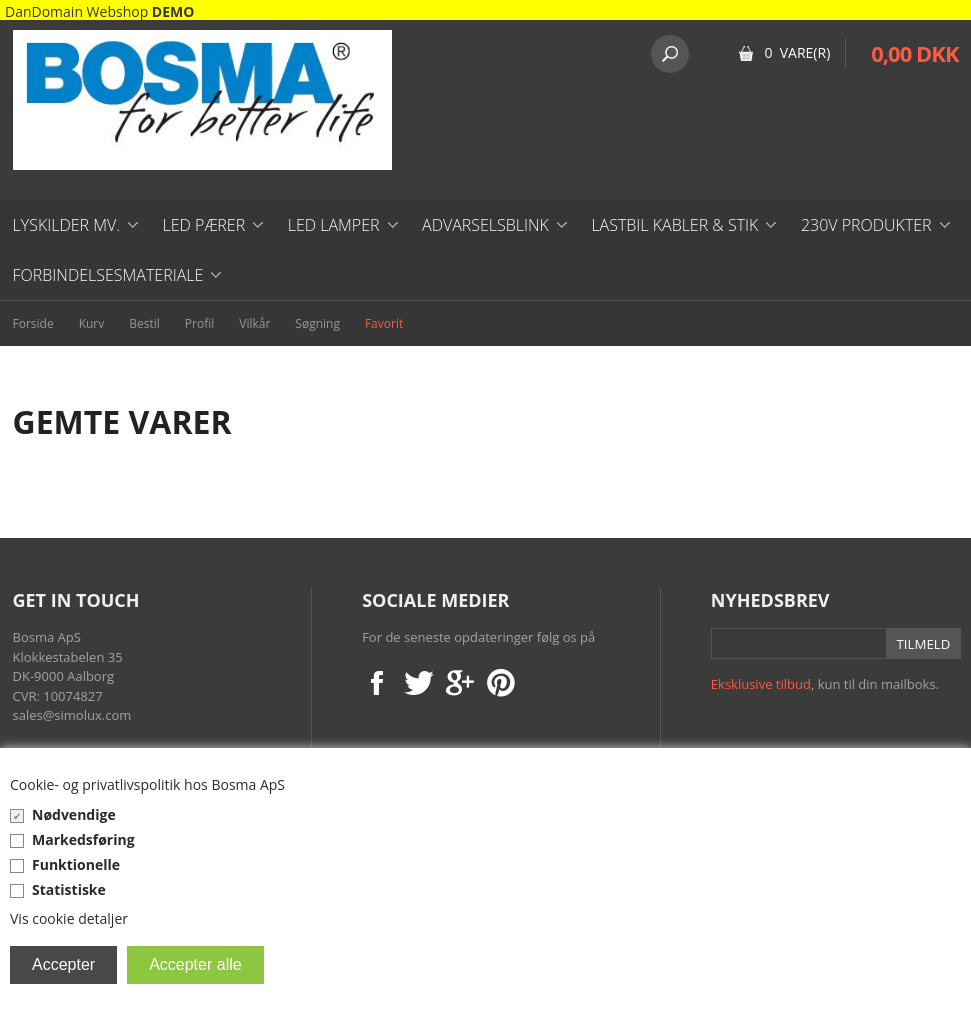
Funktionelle (76, 864)
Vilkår (254, 323)
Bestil (144, 323)
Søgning (317, 323)
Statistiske (69, 889)
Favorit (384, 323)
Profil (199, 323)
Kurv (92, 323)
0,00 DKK (914, 53)
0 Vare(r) (797, 52)
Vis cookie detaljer (69, 918)
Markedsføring (83, 839)
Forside (33, 323)
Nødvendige (74, 814)
